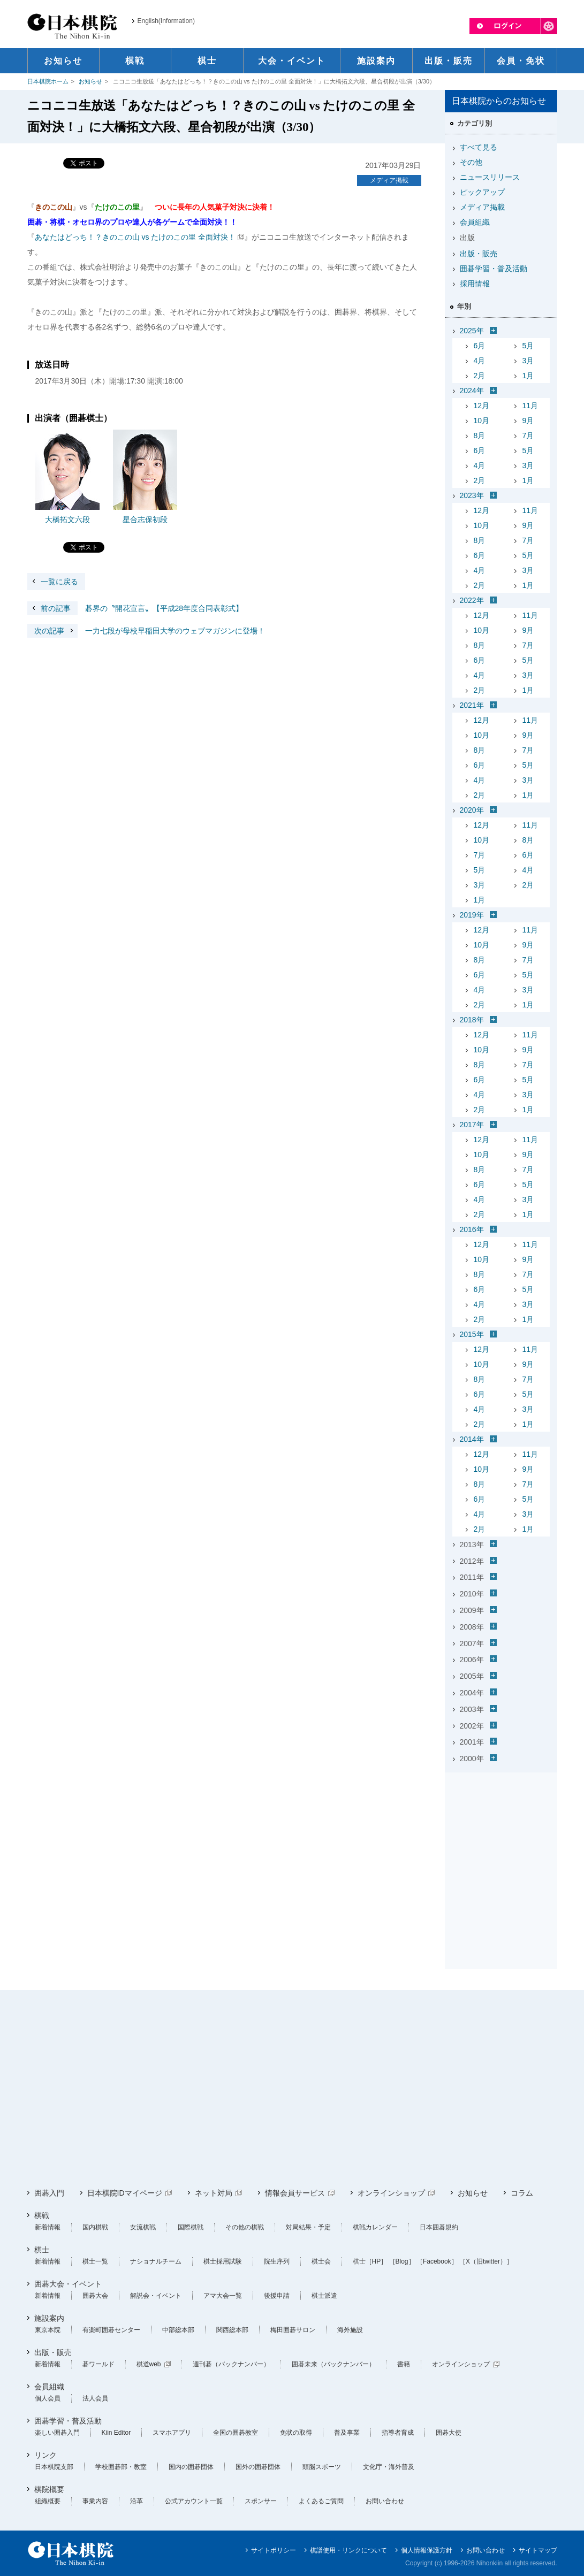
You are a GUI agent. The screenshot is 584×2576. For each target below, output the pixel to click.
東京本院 (47, 2330)
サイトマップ (538, 2550)
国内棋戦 (95, 2227)
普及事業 (347, 2432)
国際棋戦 (190, 2227)
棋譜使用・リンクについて (348, 2550)
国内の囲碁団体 (191, 2467)
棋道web (148, 2364)
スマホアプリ (172, 2432)
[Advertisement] (501, 1843)
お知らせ (90, 81)
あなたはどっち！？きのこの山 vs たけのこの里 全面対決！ (135, 237)
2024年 (472, 390)
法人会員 (95, 2398)
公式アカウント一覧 (194, 2501)
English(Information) (166, 21)
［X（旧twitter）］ (486, 2261)
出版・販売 (478, 253)
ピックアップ (482, 192)
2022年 (472, 600)
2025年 (472, 330)
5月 (528, 345)
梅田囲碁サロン (292, 2330)
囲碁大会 (95, 2295)
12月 (482, 405)
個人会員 (47, 2398)
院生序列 (277, 2261)
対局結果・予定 (308, 2227)
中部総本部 (178, 2330)
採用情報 (475, 283)
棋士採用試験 (222, 2261)
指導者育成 (398, 2432)
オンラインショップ (391, 2193)
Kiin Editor (116, 2432)
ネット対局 (213, 2193)
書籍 (403, 2364)
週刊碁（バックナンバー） (231, 2364)
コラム (522, 2193)
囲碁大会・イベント (68, 2284)
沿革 (136, 2501)
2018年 (472, 1019)
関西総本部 (232, 2330)
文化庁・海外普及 (388, 2467)
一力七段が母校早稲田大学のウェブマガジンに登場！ (146, 630)
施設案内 (49, 2318)
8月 (480, 435)
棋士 (41, 2249)
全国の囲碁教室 (235, 2432)
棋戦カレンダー (375, 2227)
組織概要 (47, 2501)
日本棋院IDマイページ (124, 2193)
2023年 (472, 495)
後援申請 (277, 2295)
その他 (471, 162)
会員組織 (475, 222)
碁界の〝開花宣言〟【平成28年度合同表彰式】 (135, 608)
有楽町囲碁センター (111, 2330)
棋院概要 (49, 2489)
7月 (528, 435)
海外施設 (350, 2330)
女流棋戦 (143, 2227)
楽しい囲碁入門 (57, 2432)
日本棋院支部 (54, 2467)
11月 (530, 405)
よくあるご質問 (321, 2501)
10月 (482, 420)
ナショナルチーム (155, 2261)
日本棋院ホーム (48, 81)
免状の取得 (296, 2432)
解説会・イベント (155, 2295)
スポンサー (261, 2501)
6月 (480, 345)
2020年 (472, 810)
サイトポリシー (273, 2550)
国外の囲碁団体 (258, 2467)
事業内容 (95, 2501)
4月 (480, 360)
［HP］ (377, 2261)
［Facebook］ (437, 2261)
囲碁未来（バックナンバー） (333, 2364)
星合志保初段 (145, 519)
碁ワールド (98, 2364)
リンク (45, 2455)
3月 (528, 360)
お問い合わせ (385, 2501)
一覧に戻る (59, 581)
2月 (480, 375)
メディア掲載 (389, 180)
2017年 (472, 1124)
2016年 (472, 1229)
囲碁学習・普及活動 (493, 268)
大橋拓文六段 (67, 519)
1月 (528, 375)
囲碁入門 (49, 2193)
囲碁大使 (448, 2432)
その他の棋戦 (244, 2227)
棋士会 (321, 2261)
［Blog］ (402, 2261)
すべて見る (478, 147)
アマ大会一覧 (222, 2295)
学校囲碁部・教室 (121, 2467)
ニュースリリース (490, 177)
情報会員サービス (295, 2193)
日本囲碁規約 (439, 2227)
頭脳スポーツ (321, 2467)
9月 (528, 420)
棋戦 (41, 2215)
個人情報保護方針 (426, 2550)
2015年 (472, 1334)
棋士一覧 (95, 2261)
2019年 (472, 915)
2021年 (472, 705)
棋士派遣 (324, 2295)
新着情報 (47, 2227)
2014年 (472, 1439)
